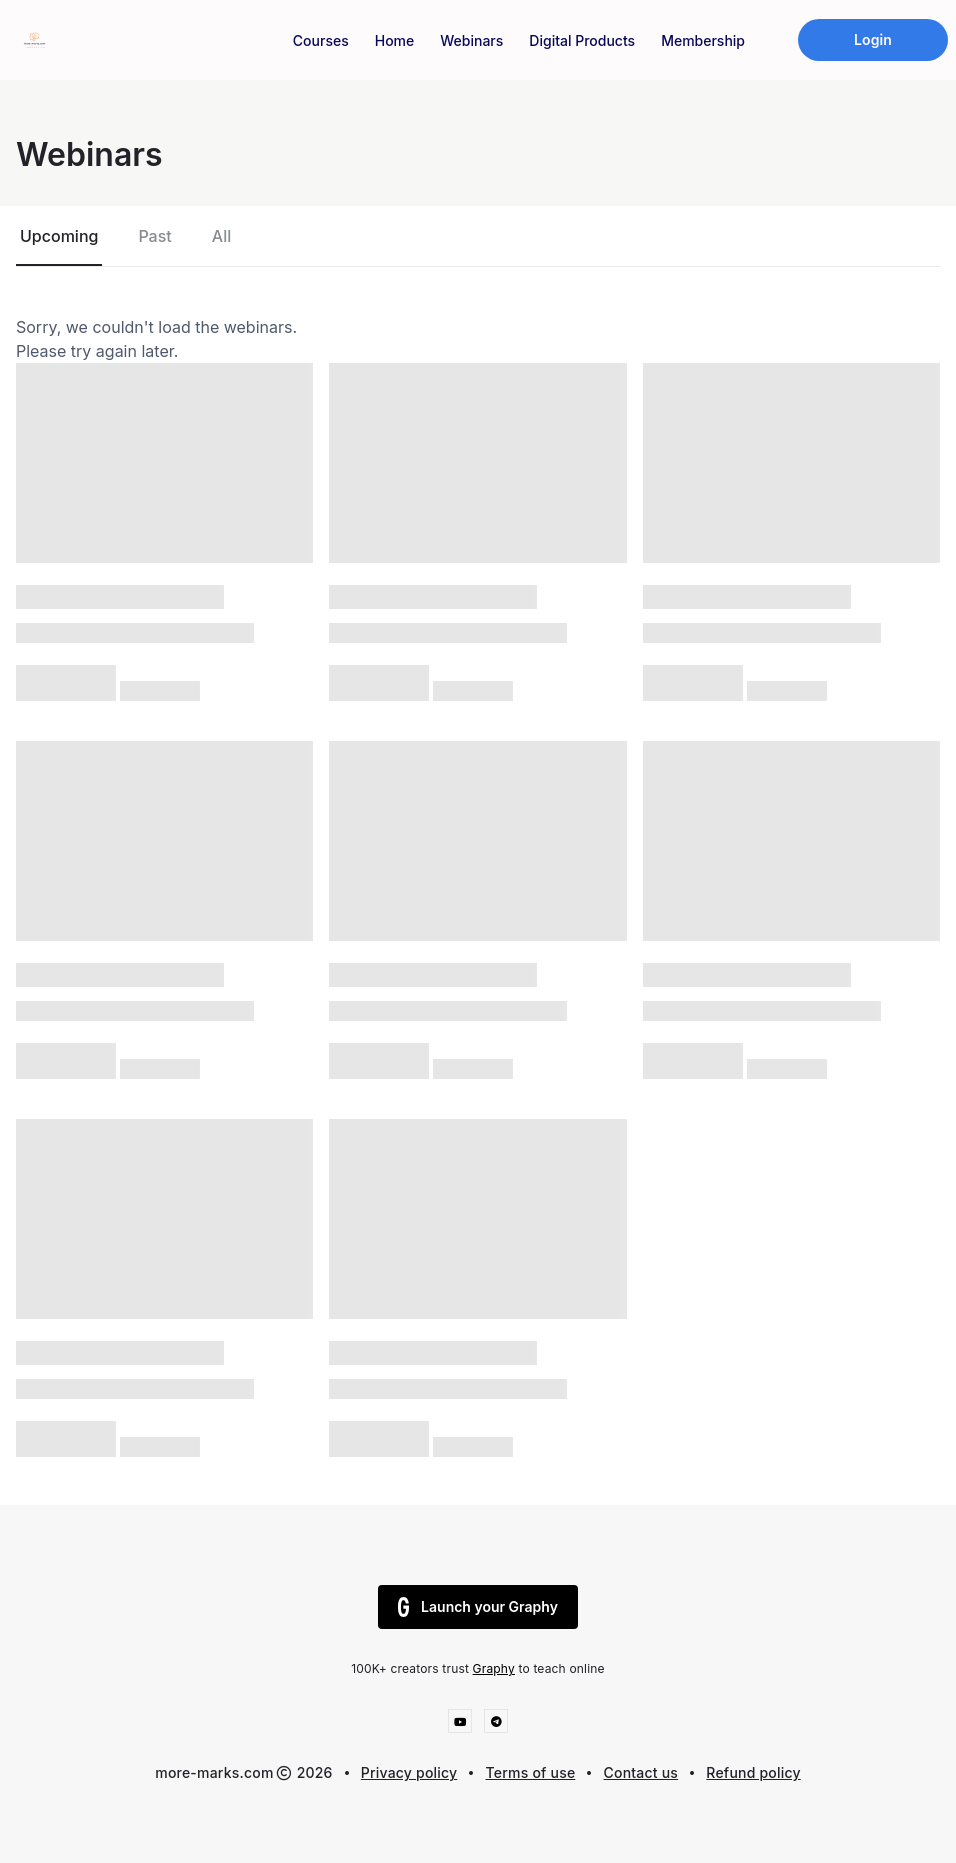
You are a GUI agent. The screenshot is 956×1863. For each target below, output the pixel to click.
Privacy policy (409, 1772)
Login (873, 39)
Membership (703, 40)
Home (395, 40)
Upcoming (59, 236)
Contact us (641, 1772)
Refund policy (753, 1772)
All (221, 236)
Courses (321, 40)
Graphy (494, 1668)
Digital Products (582, 40)
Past (154, 236)
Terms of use (531, 1772)
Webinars (471, 40)
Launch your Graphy (478, 1607)
